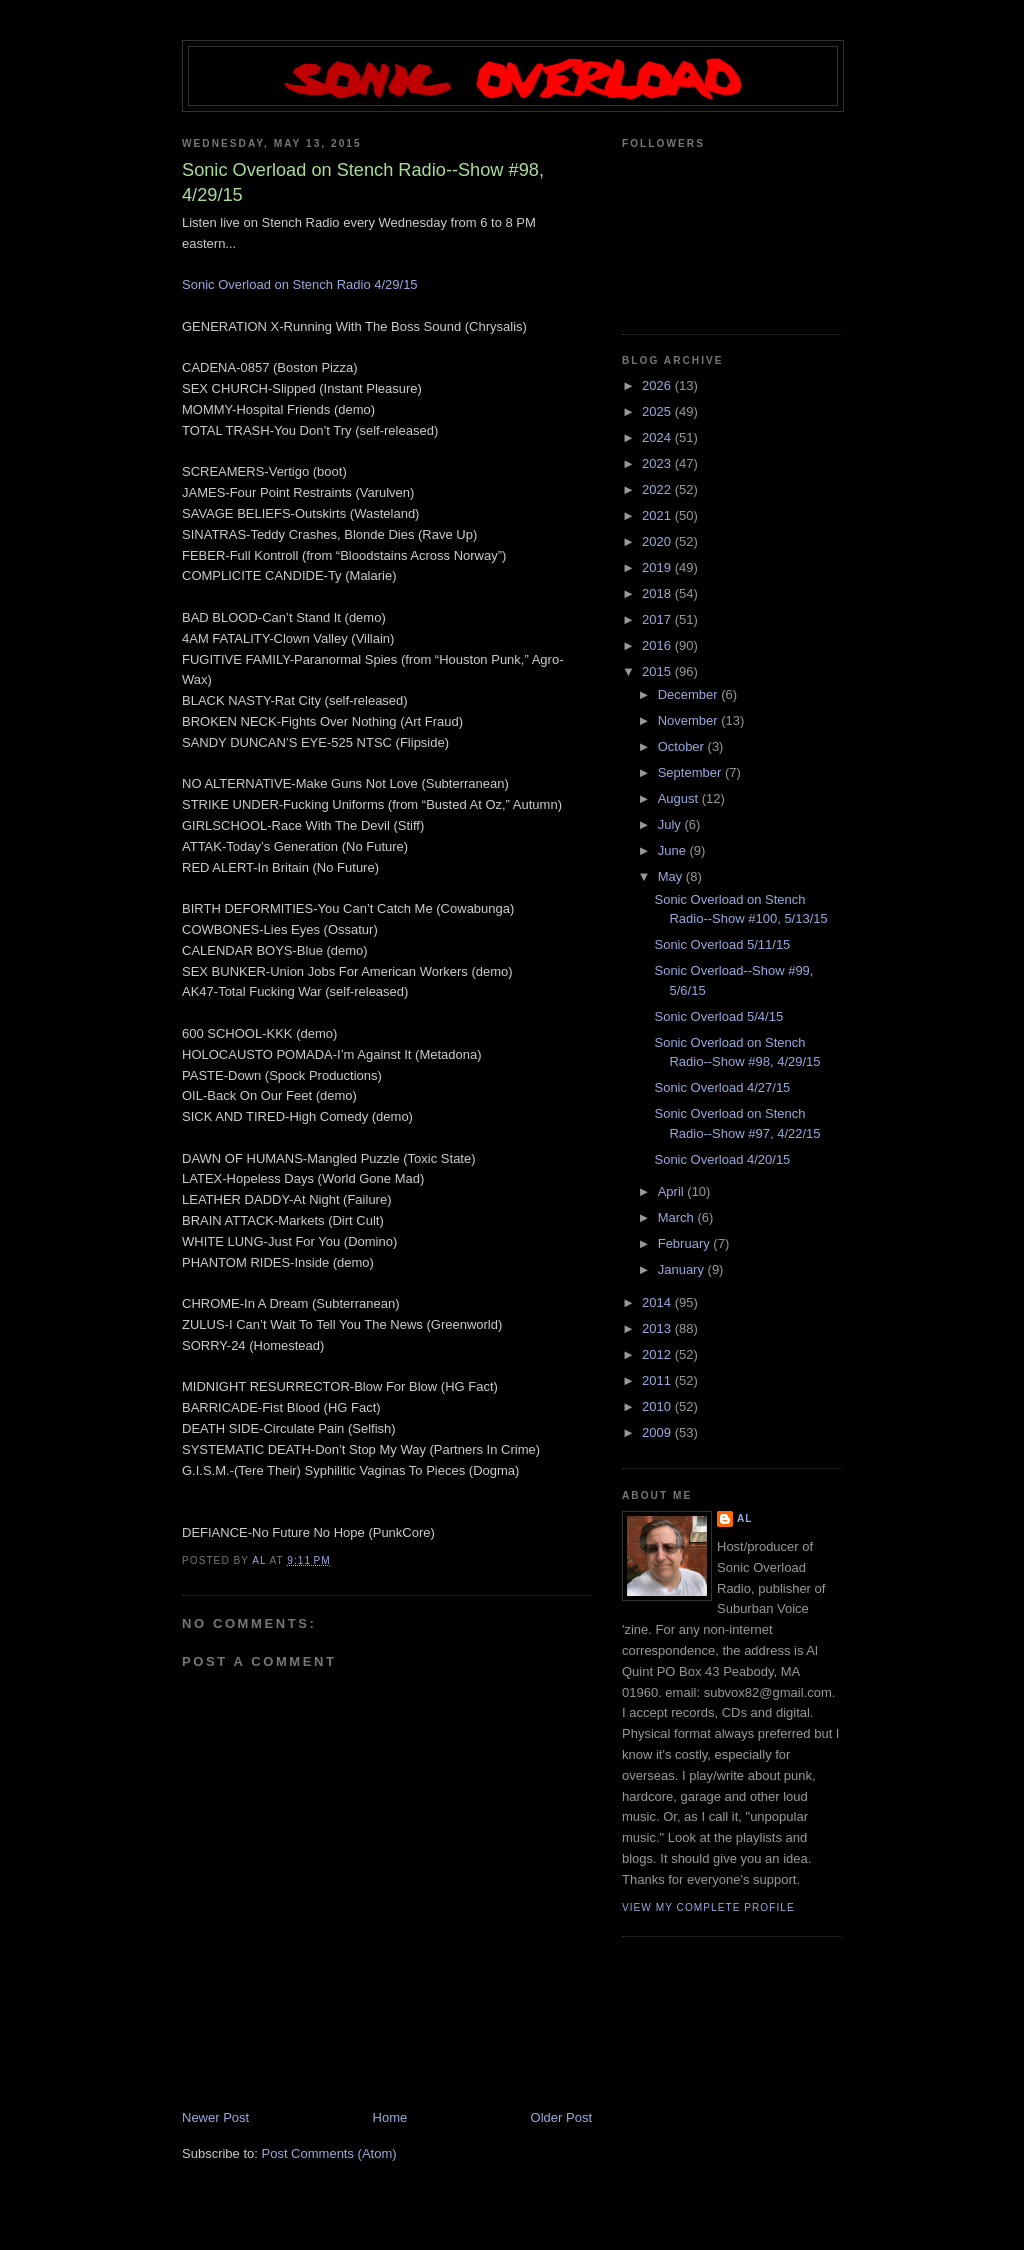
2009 (658, 1432)
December (690, 694)
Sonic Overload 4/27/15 (722, 1087)
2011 (658, 1380)
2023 (658, 463)
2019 (658, 567)
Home (390, 2117)
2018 (658, 593)
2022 (658, 489)
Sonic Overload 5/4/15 (718, 1016)
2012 (658, 1354)
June (674, 850)
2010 (658, 1406)
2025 (658, 411)
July (671, 824)
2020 (658, 541)
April (673, 1191)
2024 (658, 437)
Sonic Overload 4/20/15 (722, 1159)
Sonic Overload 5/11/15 (722, 944)
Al (745, 1518)
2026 (658, 385)
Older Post (561, 2117)
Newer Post (215, 2117)
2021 (658, 515)
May (672, 876)
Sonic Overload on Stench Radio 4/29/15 (300, 284)
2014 (658, 1302)
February (686, 1243)
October (683, 746)
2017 (658, 619)
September (691, 772)
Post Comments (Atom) (329, 2153)
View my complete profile (708, 1907)
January (683, 1269)
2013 (658, 1328)
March (678, 1217)
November (690, 720)
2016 (658, 645)
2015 (658, 671)
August (680, 798)
